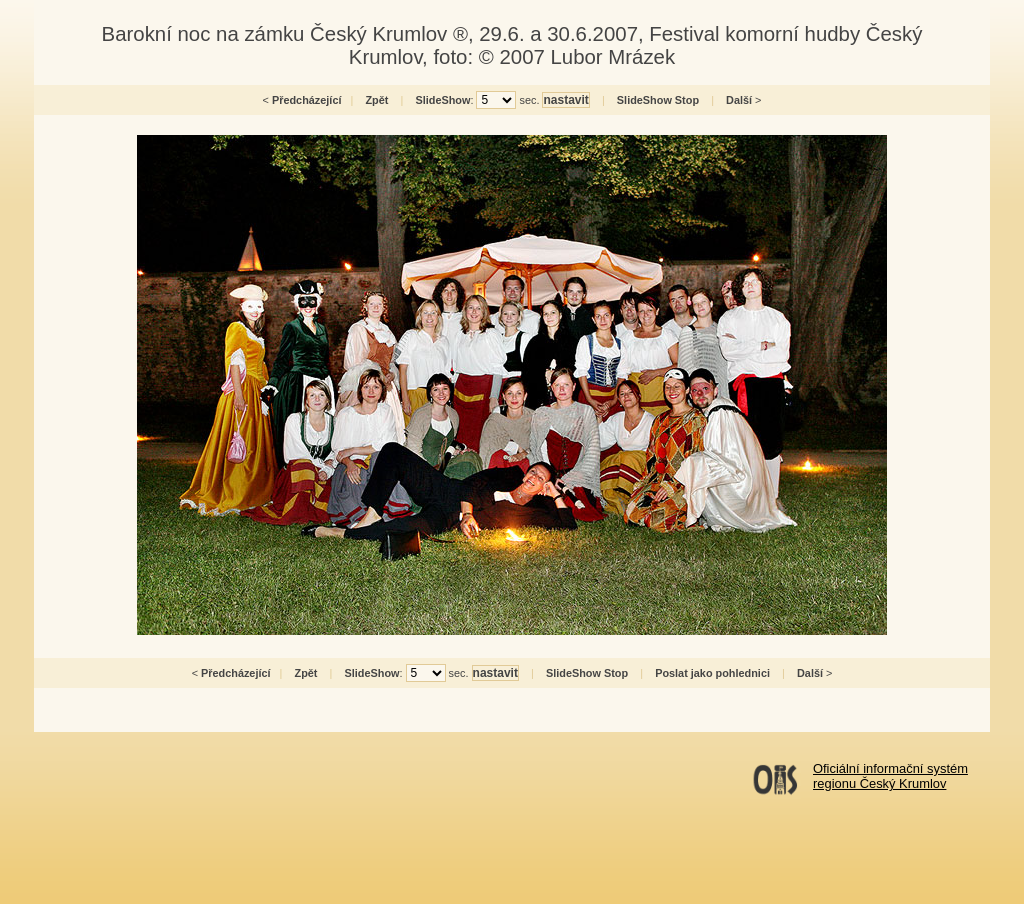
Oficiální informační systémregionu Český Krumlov (890, 776)
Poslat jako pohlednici (712, 673)
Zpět (376, 100)
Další (739, 100)
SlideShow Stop (658, 100)
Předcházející (307, 100)
